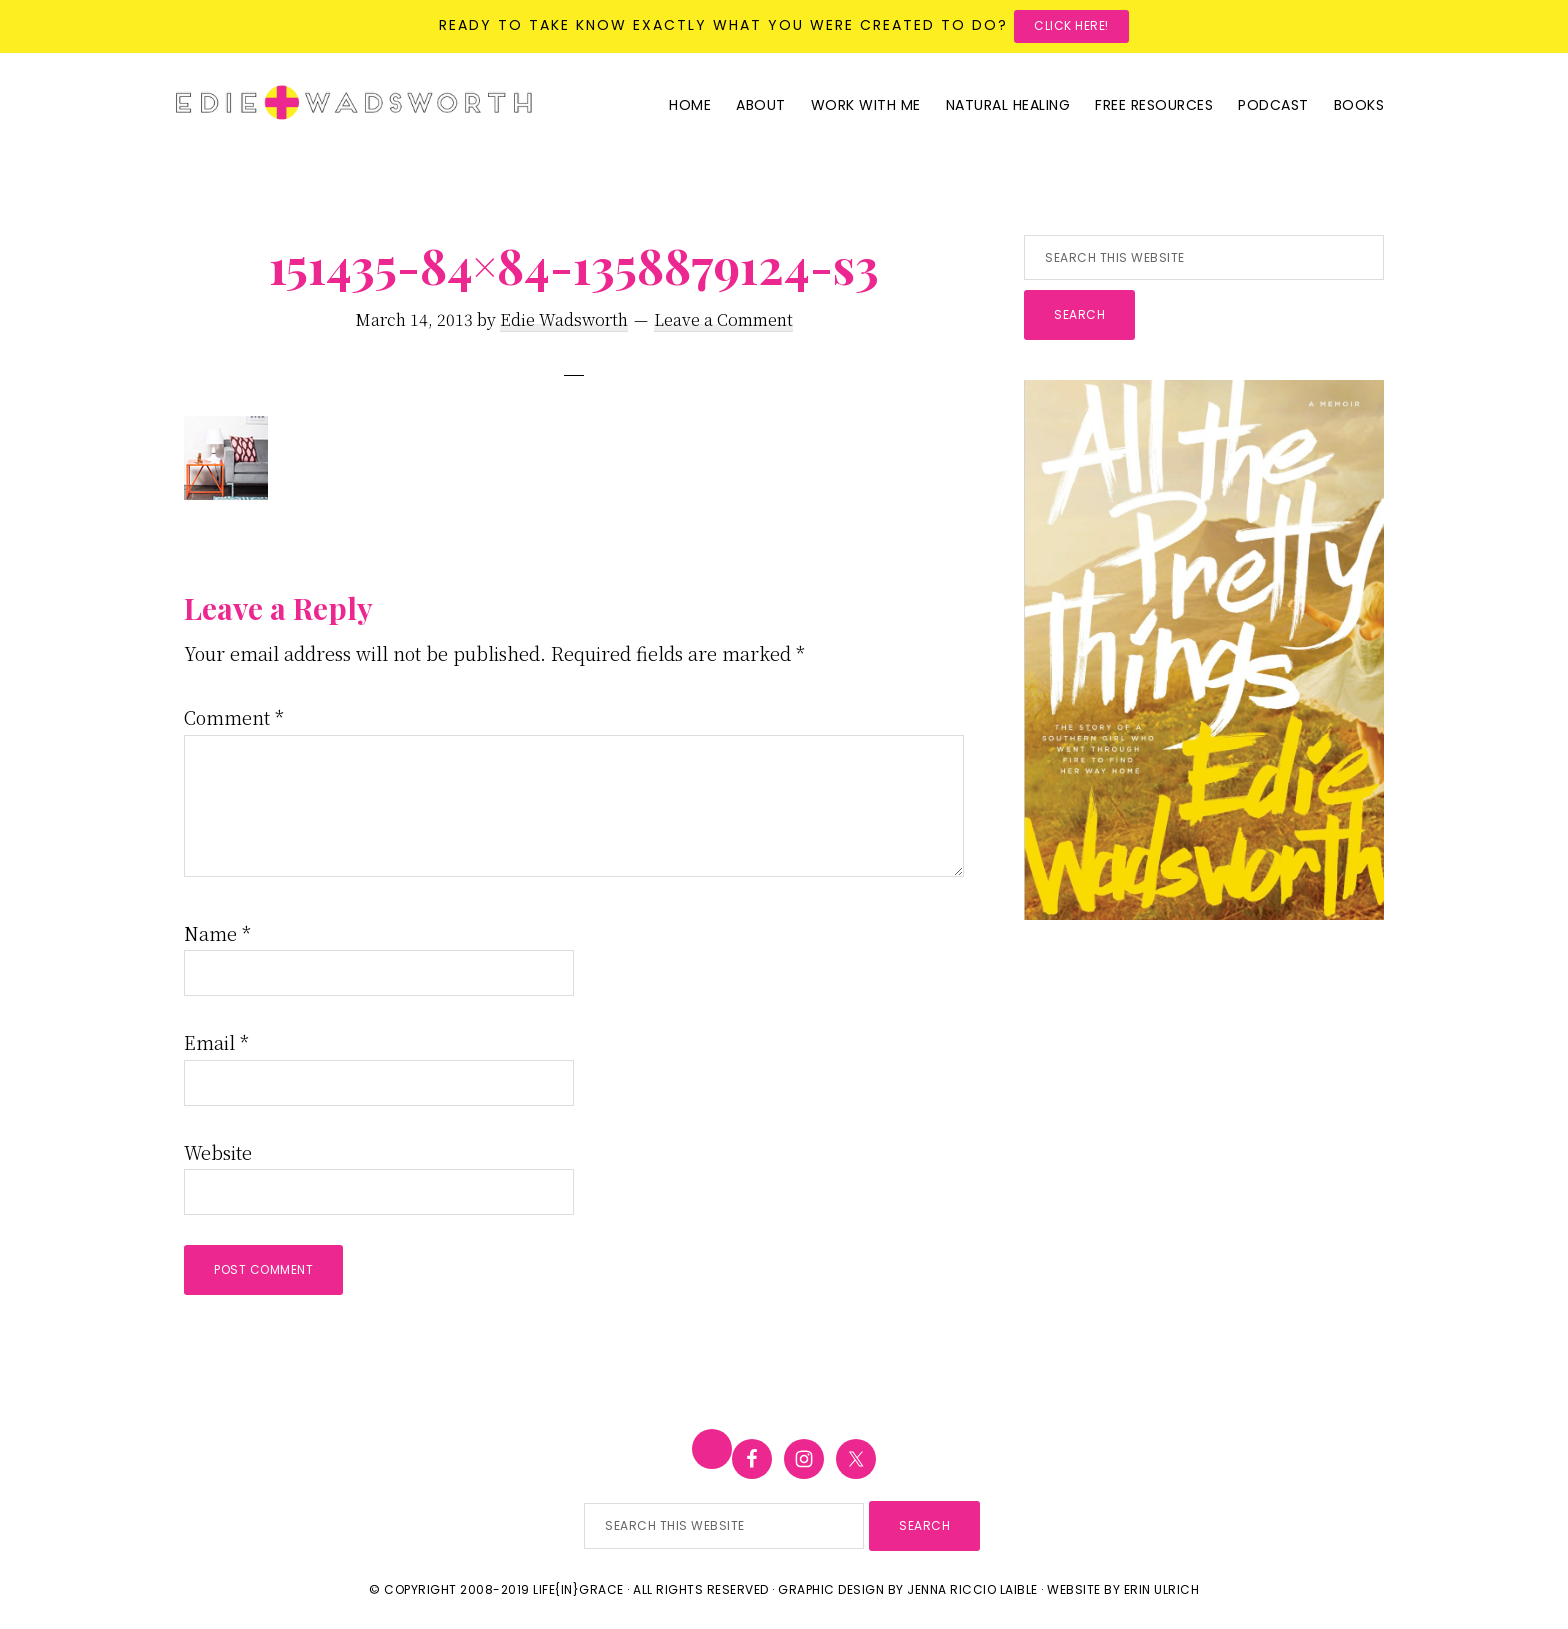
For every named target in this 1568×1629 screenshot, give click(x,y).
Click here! (1071, 25)
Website (218, 1152)
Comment (234, 717)
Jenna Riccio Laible (972, 1589)
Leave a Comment (723, 319)
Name (217, 933)
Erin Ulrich (1162, 1589)
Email (216, 1042)
